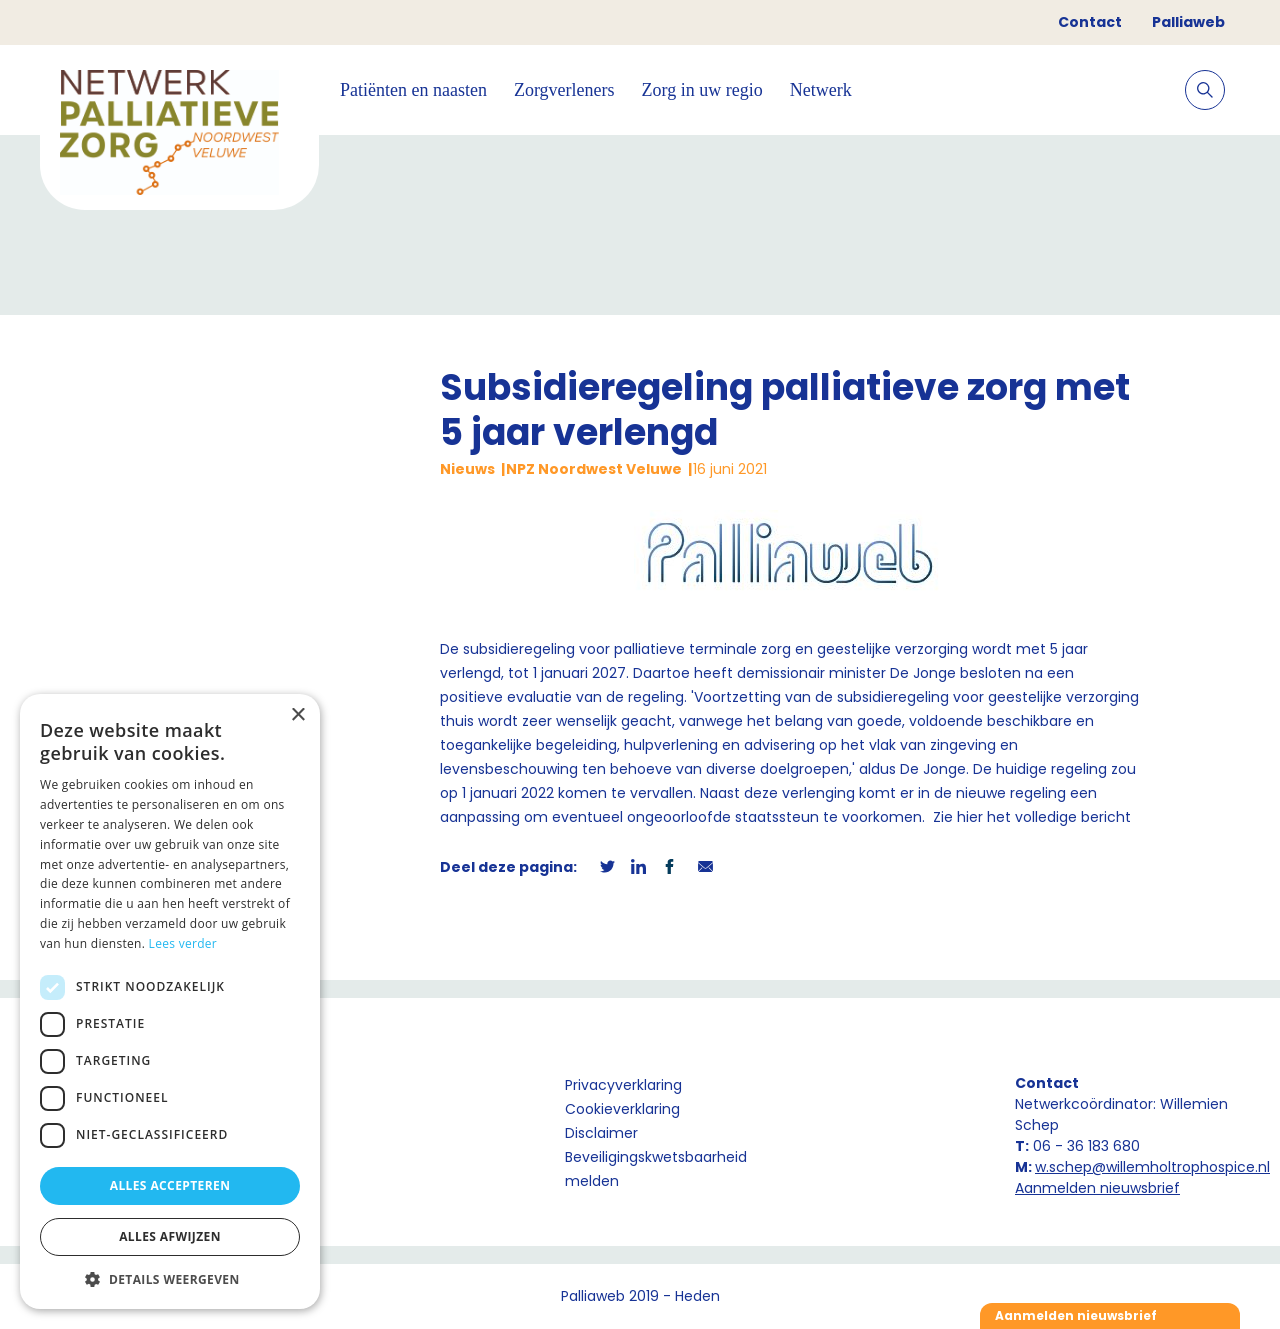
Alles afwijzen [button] (170, 1236)
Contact (1090, 22)
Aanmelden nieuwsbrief (1097, 1188)
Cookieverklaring (622, 1109)
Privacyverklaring (623, 1085)
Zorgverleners (564, 90)
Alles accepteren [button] (170, 1185)
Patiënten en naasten (413, 90)
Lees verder (183, 943)
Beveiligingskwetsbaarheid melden (656, 1169)
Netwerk (821, 90)
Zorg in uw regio (702, 90)
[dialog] (170, 1001)
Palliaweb (1188, 22)
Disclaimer (601, 1133)
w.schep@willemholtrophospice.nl (1152, 1167)
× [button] (297, 715)
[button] (170, 1279)
